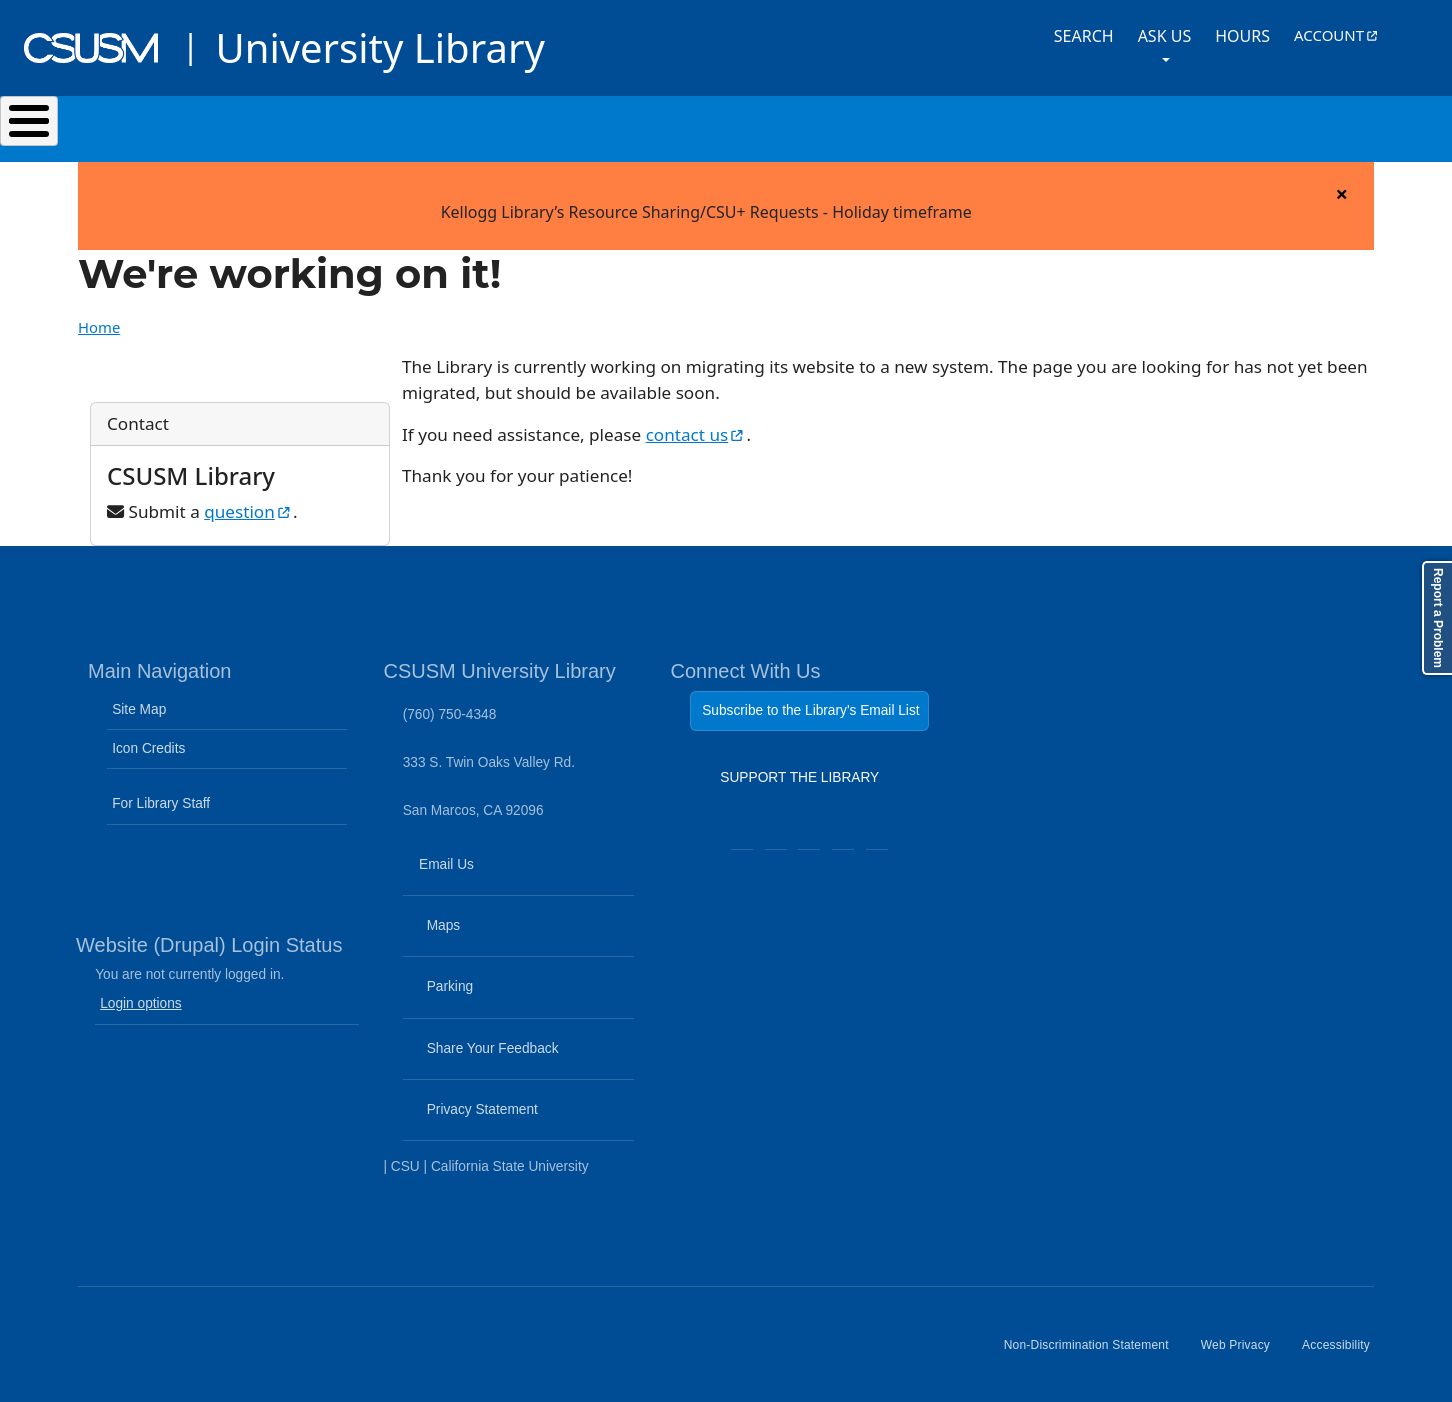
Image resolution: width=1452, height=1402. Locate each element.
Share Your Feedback (483, 1037)
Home (99, 317)
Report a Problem (1438, 618)
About (1181, 124)
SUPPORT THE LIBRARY (799, 772)
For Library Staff (161, 793)
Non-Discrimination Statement (1094, 1343)
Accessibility (1344, 1343)
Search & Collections (267, 124)
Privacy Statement (516, 1112)
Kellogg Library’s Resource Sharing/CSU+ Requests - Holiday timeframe (706, 202)
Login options (141, 993)
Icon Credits (148, 738)
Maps (477, 928)
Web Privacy (1243, 1343)
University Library (379, 47)
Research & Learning (746, 124)
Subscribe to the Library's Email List (810, 700)
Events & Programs (991, 124)
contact (696, 424)
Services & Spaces (506, 124)
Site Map (139, 699)
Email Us (521, 866)
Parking (483, 989)
